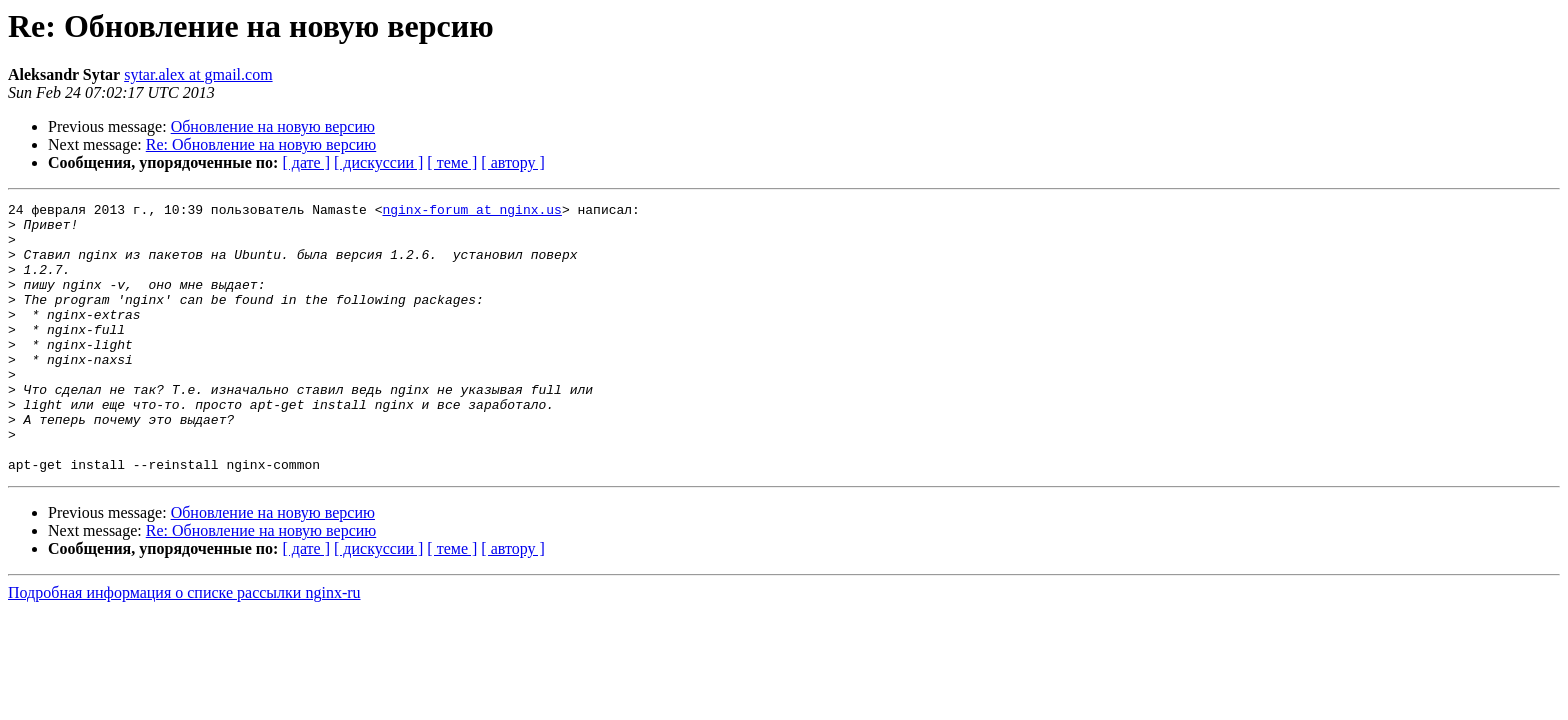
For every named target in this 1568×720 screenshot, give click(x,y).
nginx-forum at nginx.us (471, 212)
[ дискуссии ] (378, 162)
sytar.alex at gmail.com (198, 74)
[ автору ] (512, 162)
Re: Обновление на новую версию (261, 144)
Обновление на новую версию (273, 126)
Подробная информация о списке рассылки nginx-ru (184, 646)
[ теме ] (452, 162)
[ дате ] (306, 162)
